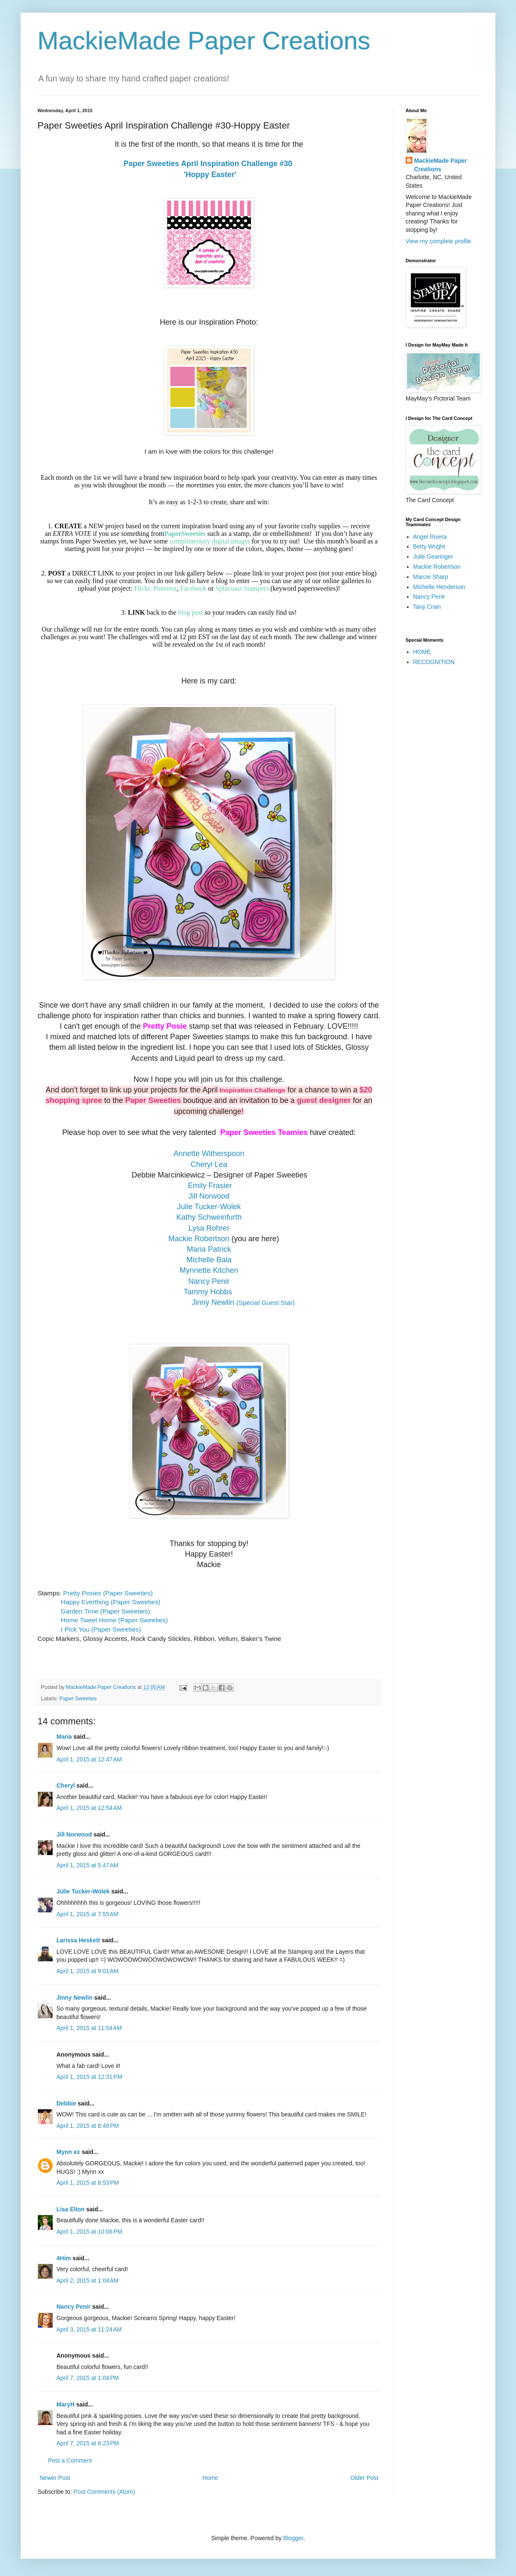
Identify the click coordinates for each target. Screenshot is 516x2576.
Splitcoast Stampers (242, 588)
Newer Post (55, 2477)
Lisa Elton (70, 2209)
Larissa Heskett (78, 1940)
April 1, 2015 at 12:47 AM (89, 1759)
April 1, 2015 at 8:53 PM (87, 2182)
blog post (190, 612)
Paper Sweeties (77, 1699)
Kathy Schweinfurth (208, 1217)
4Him (63, 2258)
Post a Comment (70, 2460)
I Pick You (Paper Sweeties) (101, 1629)
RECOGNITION (434, 662)
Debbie (66, 2103)
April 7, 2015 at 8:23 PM (87, 2443)
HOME (422, 651)
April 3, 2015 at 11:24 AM (89, 2329)
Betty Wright (429, 546)
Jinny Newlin (74, 1997)
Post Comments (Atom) (104, 2491)
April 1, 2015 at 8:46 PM (87, 2125)
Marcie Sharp (430, 576)
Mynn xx (68, 2151)
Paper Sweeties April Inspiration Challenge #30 (208, 163)
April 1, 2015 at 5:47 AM (87, 1865)
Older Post (364, 2477)
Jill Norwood (74, 1834)
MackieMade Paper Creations (203, 41)
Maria (64, 1736)
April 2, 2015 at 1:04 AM (87, 2280)
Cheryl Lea (208, 1164)
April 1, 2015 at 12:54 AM (89, 1807)
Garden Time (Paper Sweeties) (105, 1611)
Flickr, (143, 588)
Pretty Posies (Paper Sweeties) (108, 1593)
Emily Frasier (210, 1185)
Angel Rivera (430, 536)
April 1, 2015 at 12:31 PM (89, 2076)
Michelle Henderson (439, 586)
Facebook (193, 588)
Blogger (293, 2538)
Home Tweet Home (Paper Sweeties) (114, 1620)
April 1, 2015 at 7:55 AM (87, 1914)
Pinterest (165, 588)
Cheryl (65, 1785)
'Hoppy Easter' (209, 174)
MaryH (65, 2404)
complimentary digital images (209, 541)
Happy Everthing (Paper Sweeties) (110, 1601)
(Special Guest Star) (243, 1302)
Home (210, 2477)
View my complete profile (438, 241)
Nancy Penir (74, 2306)
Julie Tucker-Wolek (83, 1891)
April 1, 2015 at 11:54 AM (89, 2028)
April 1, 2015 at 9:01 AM (87, 1971)
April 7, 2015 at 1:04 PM (87, 2377)
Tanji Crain (427, 606)
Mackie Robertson (198, 1238)
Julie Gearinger (433, 556)
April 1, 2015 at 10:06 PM (89, 2231)
